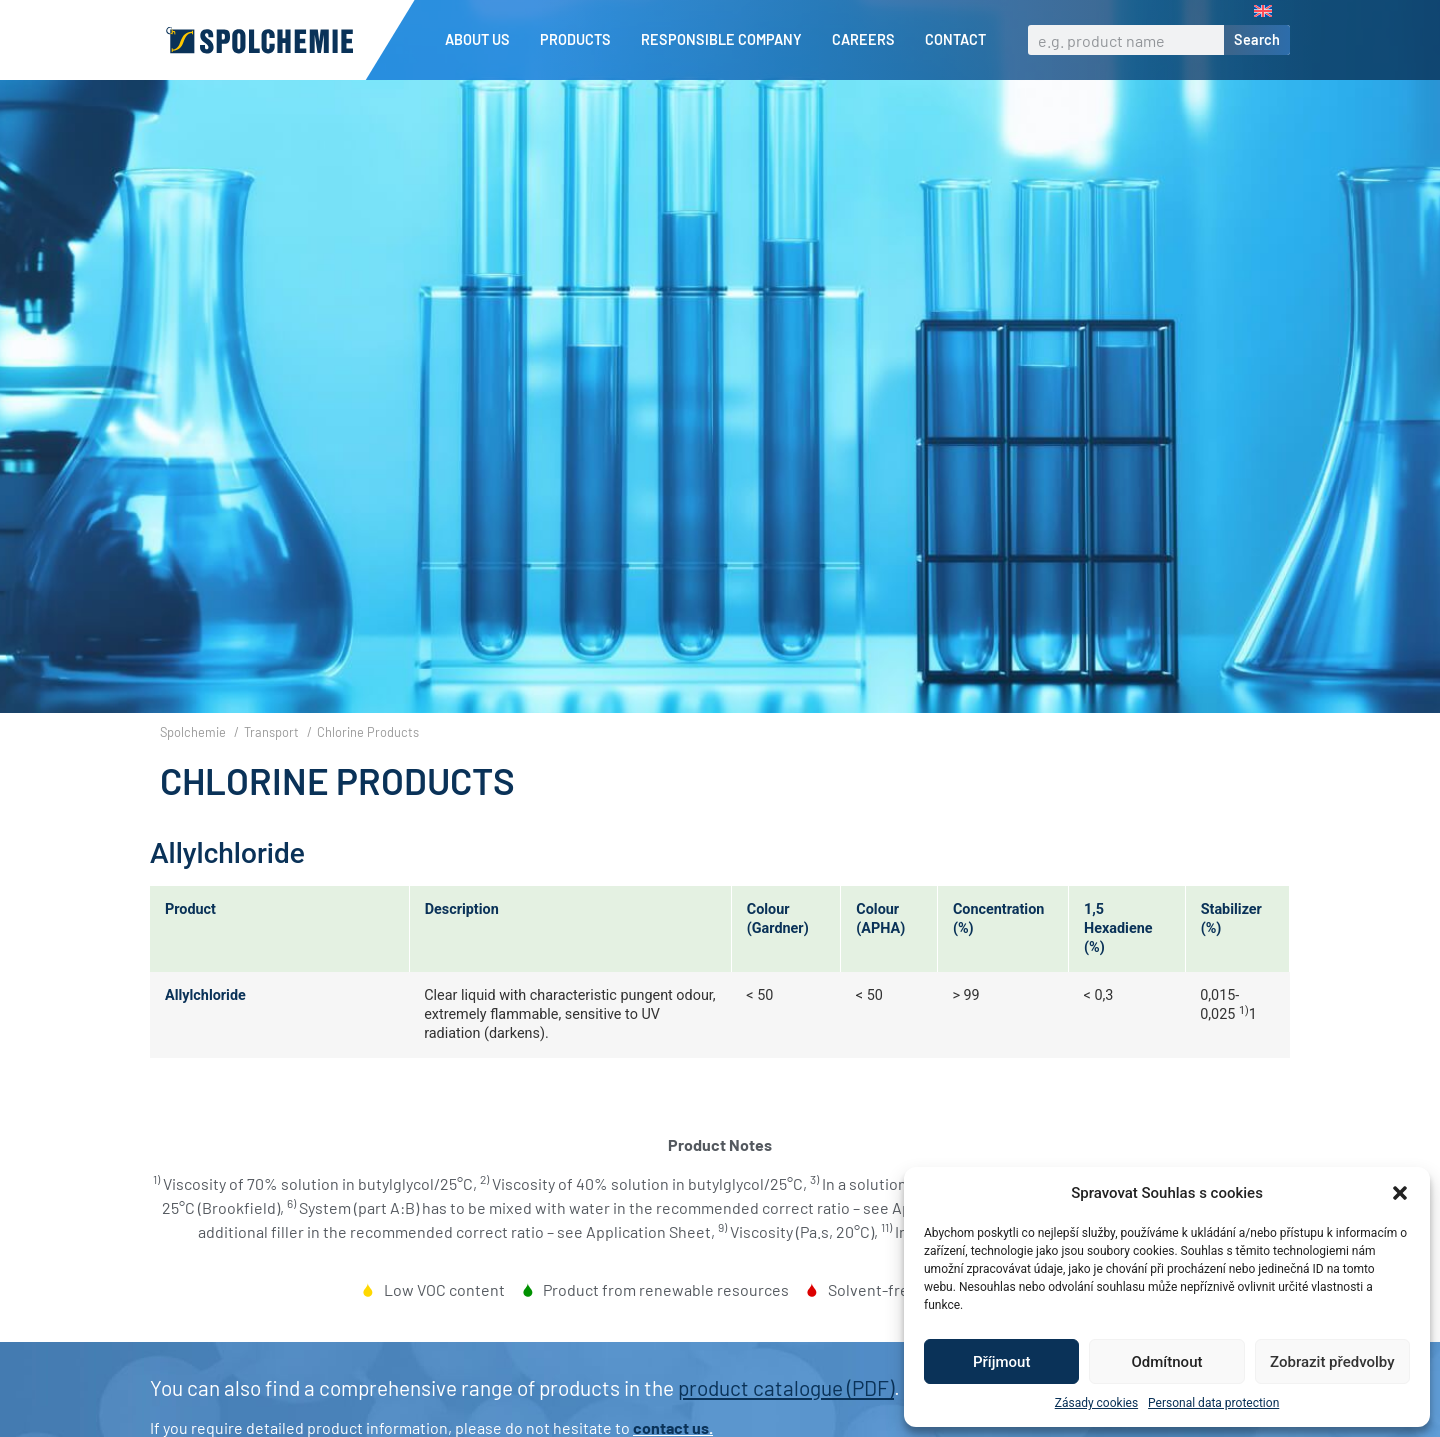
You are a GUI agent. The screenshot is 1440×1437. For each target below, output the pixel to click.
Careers (868, 40)
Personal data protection (1213, 1403)
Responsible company (726, 40)
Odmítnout (1167, 1362)
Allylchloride (205, 995)
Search (1257, 39)
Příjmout (1001, 1362)
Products (580, 40)
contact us (671, 1427)
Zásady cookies (1096, 1403)
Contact (955, 39)
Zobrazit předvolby (1332, 1362)
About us (482, 40)
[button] (1400, 1193)
